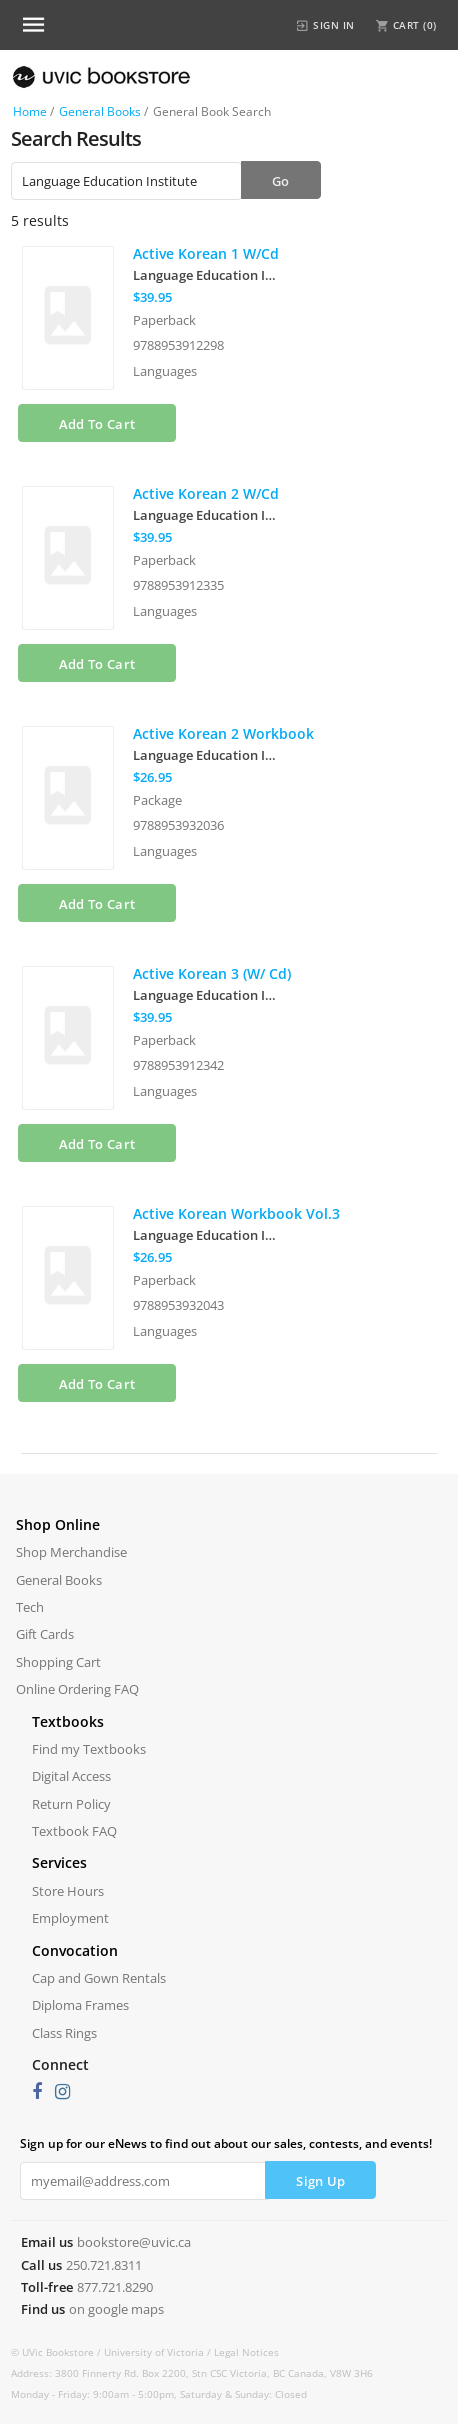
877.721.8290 (115, 2287)
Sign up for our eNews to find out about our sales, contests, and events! (226, 2143)
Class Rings (64, 2033)
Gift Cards (45, 1634)
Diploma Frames (80, 2005)
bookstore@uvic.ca (134, 2242)
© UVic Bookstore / (57, 2352)
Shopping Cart (58, 1662)
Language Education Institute (208, 275)
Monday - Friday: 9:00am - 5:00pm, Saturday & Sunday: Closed (159, 2394)
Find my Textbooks (89, 1749)
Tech (30, 1607)
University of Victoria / (159, 2352)
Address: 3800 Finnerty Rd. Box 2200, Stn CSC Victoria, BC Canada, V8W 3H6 (192, 2373)
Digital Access (71, 1776)
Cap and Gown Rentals (99, 1978)
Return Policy (71, 1804)
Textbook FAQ (74, 1831)
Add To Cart (97, 424)
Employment (70, 1918)
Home (30, 111)
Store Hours (68, 1891)
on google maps (116, 2309)
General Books (100, 111)
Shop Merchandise (71, 1552)
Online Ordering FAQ (77, 1689)
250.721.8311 (104, 2265)
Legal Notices (246, 2352)
